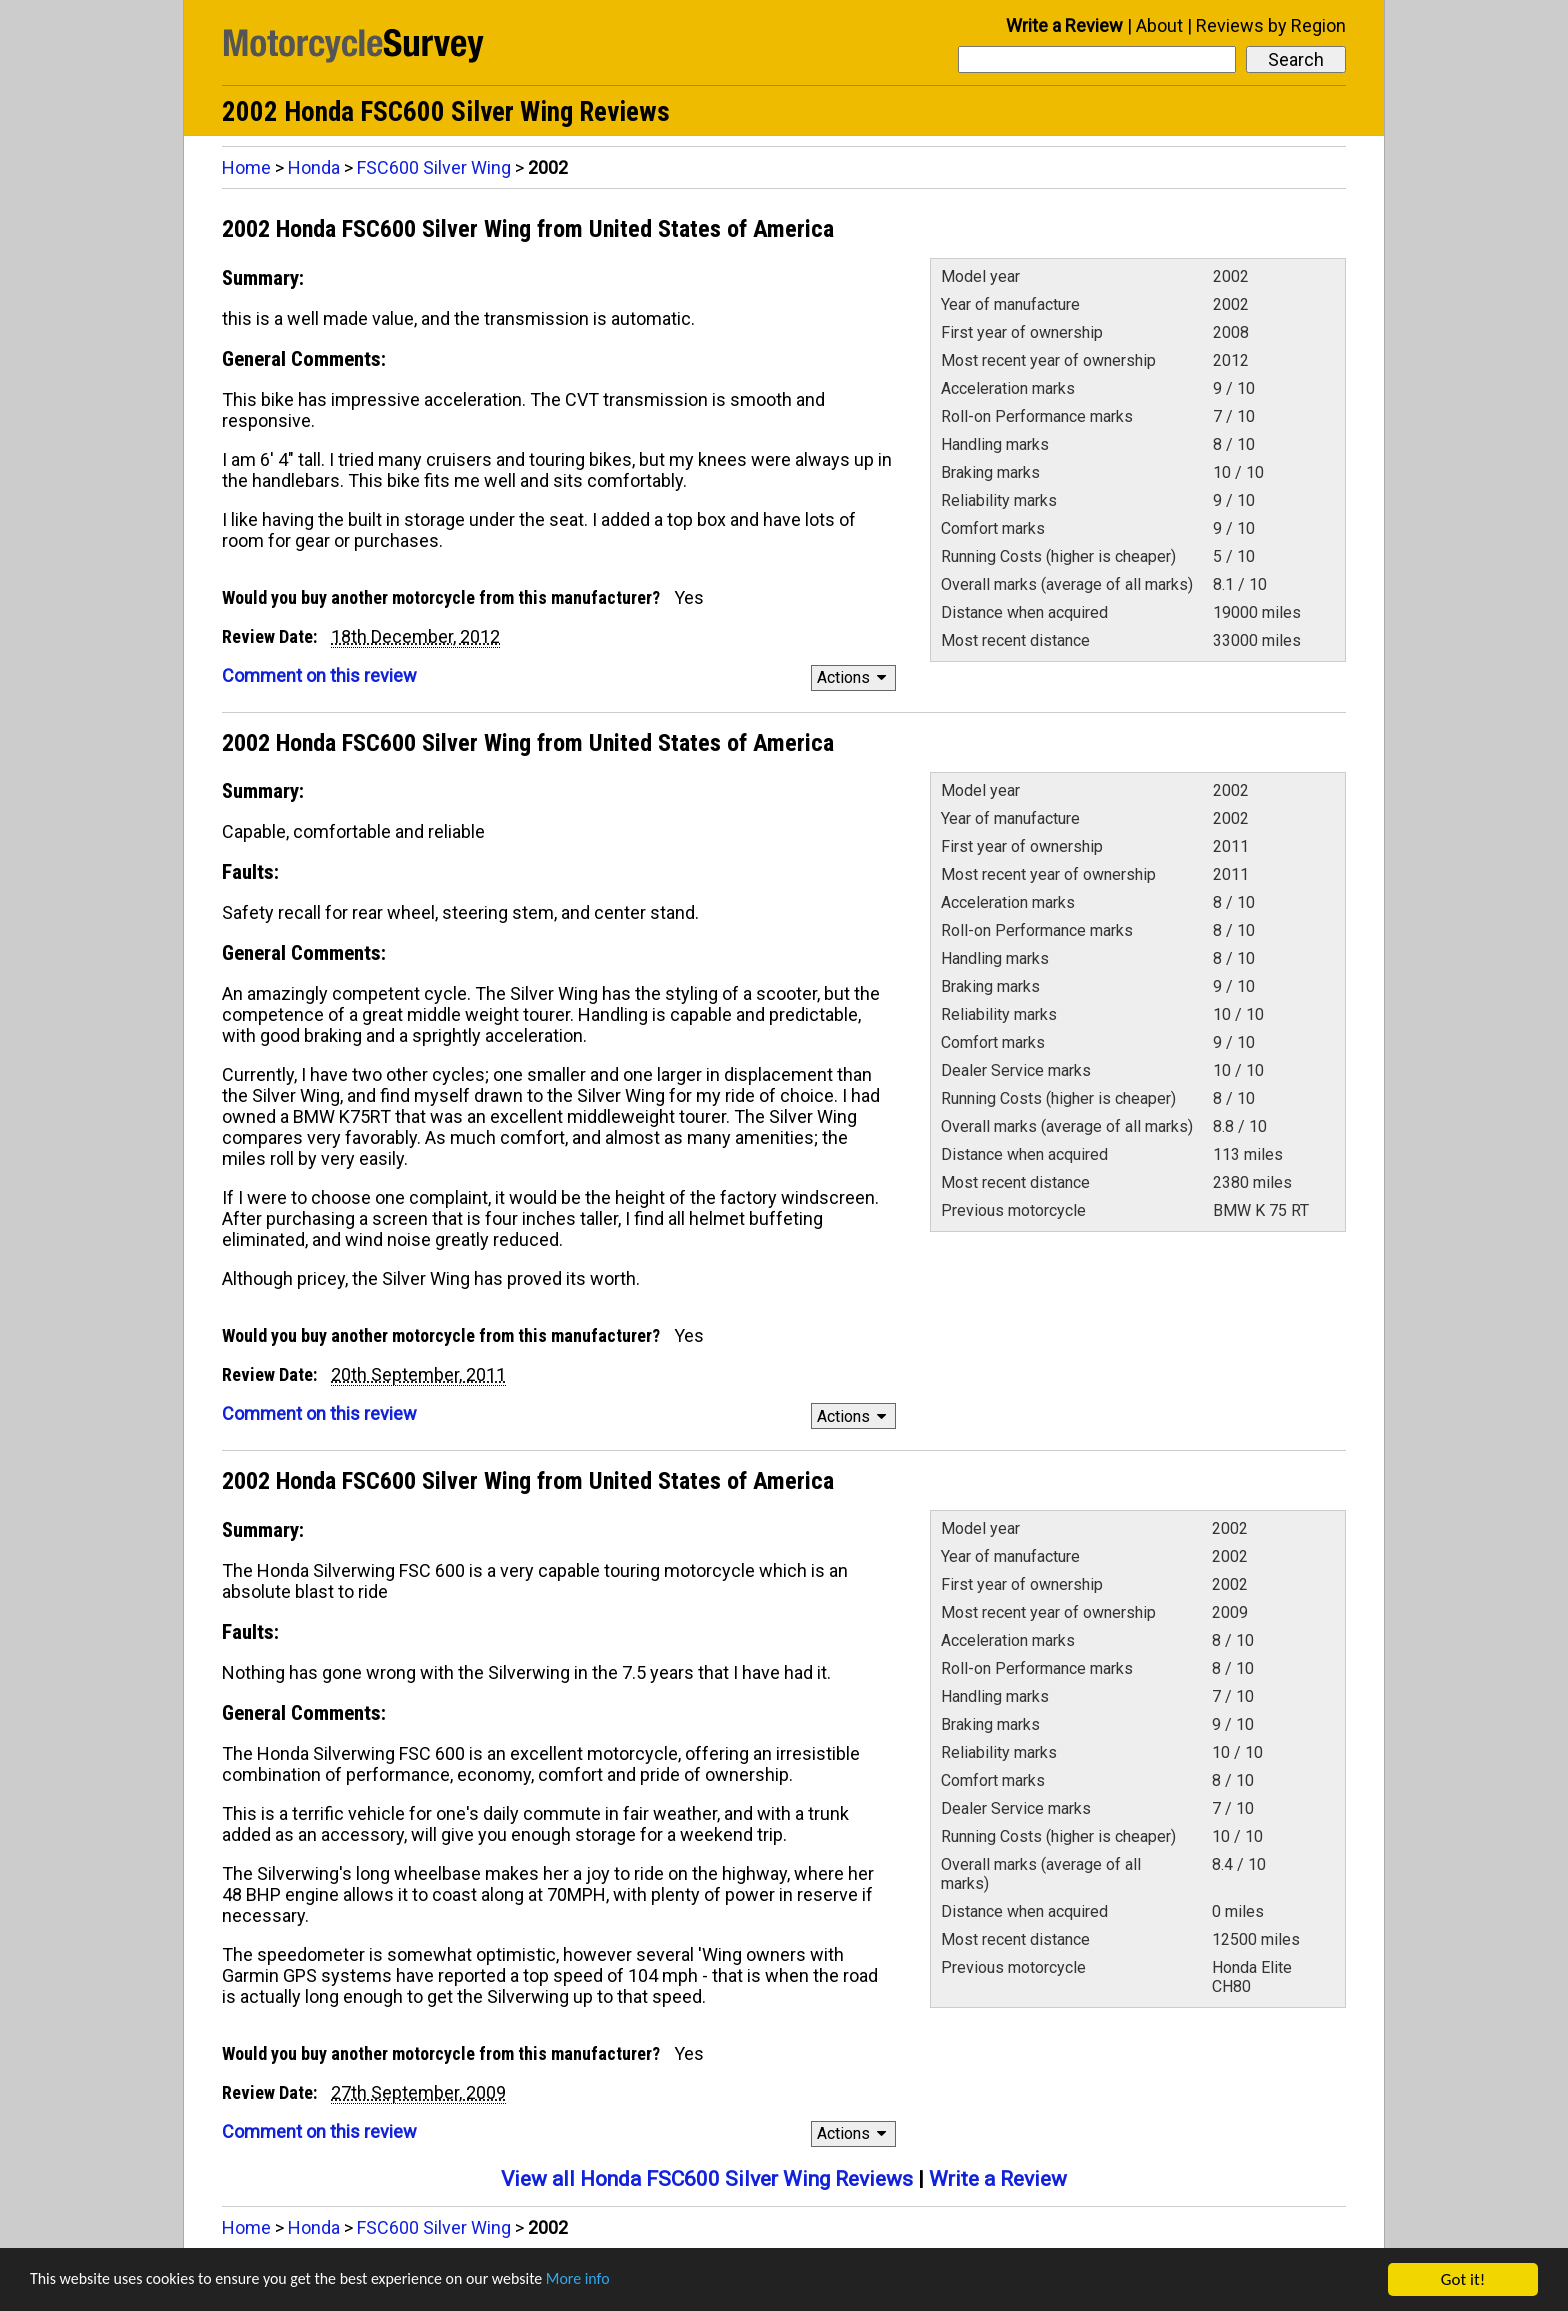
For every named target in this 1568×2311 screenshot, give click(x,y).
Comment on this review (319, 675)
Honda (314, 167)
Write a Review (1064, 25)
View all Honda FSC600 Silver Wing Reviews (707, 2179)
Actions (854, 677)
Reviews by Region (1271, 25)
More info (615, 2280)
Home (246, 167)
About (1159, 25)
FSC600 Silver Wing (434, 167)
